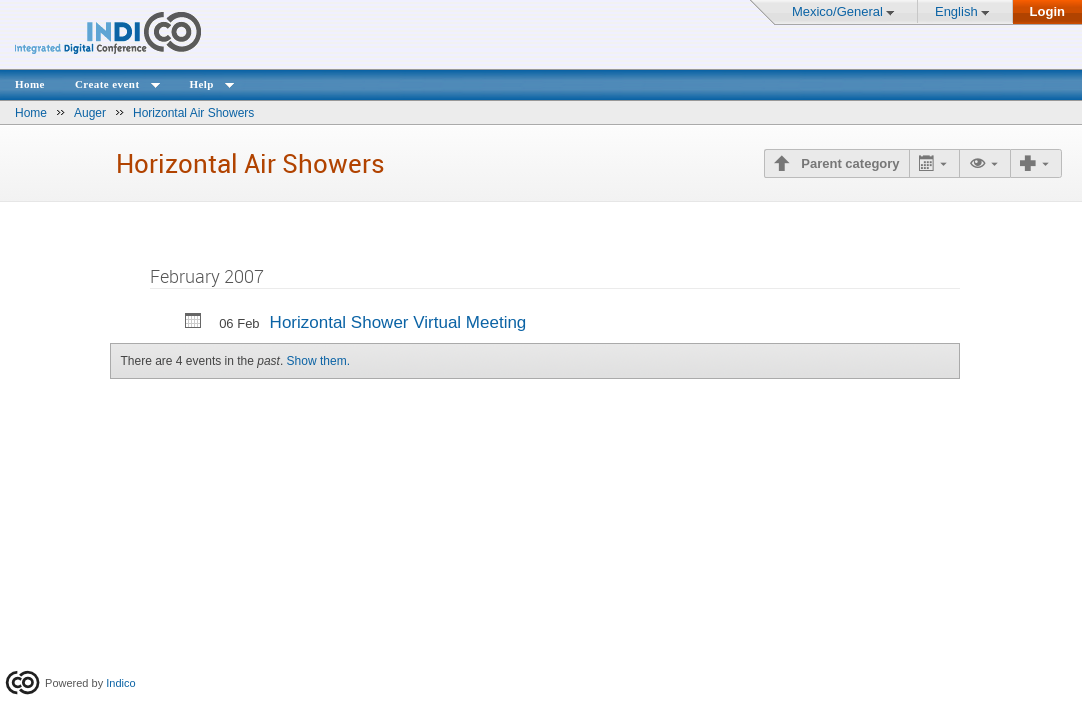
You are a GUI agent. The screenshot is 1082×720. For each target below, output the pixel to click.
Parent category (849, 163)
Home (30, 84)
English (956, 11)
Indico (120, 683)
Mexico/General (837, 11)
